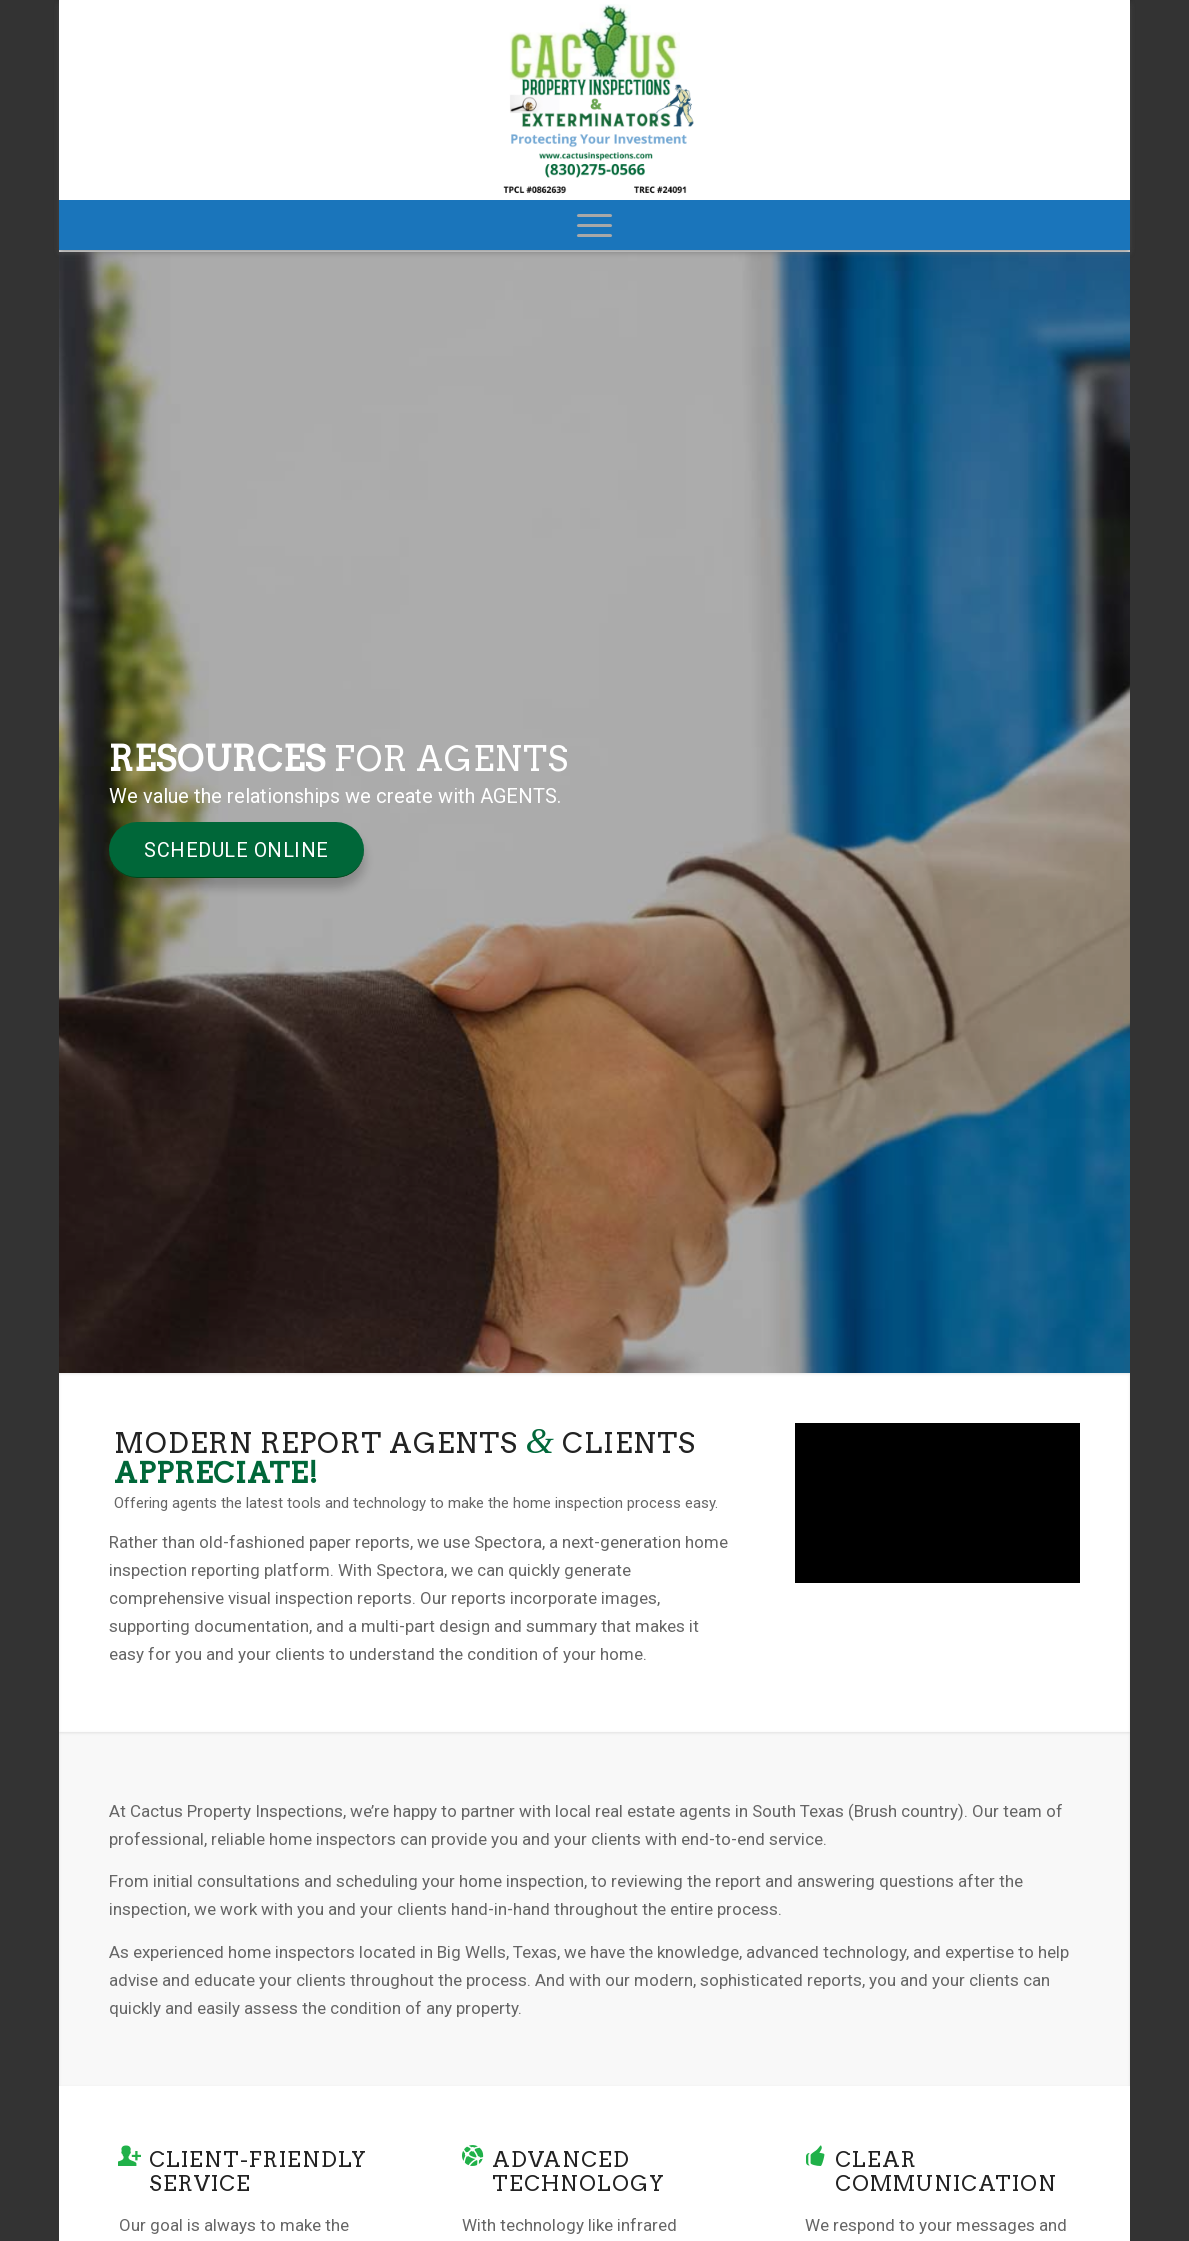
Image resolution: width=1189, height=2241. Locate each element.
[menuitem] (594, 225)
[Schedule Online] (236, 850)
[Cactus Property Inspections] (595, 100)
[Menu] (594, 225)
